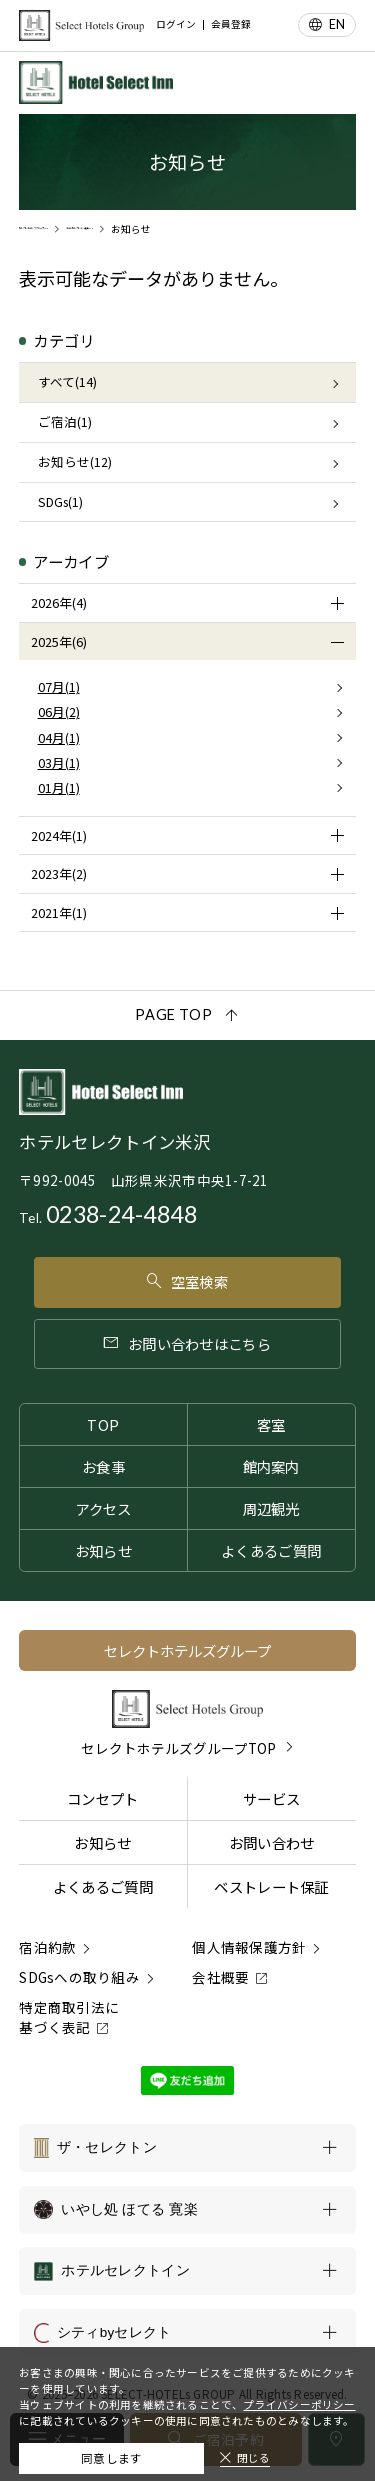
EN (337, 24)
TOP (103, 1424)
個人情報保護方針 (249, 1947)
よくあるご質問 (271, 1550)
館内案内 (271, 1466)
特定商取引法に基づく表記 (69, 2017)
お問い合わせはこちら (187, 1343)
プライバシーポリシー (299, 2393)
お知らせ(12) (75, 461)
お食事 (103, 1466)
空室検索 (187, 1281)
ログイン (176, 25)
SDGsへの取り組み (79, 1977)
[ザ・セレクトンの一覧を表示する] (187, 2148)
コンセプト (102, 1798)
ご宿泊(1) (65, 421)
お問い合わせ (272, 1842)
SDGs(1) (60, 501)
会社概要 (220, 1977)
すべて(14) (67, 381)
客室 (271, 1424)
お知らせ (103, 1550)
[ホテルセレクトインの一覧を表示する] (187, 2271)
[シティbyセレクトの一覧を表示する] (187, 2333)
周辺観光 (271, 1508)
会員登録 (231, 25)
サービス (271, 1798)
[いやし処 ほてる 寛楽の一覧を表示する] (187, 2210)
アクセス (103, 1508)
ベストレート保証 (271, 1886)
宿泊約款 (47, 1947)
